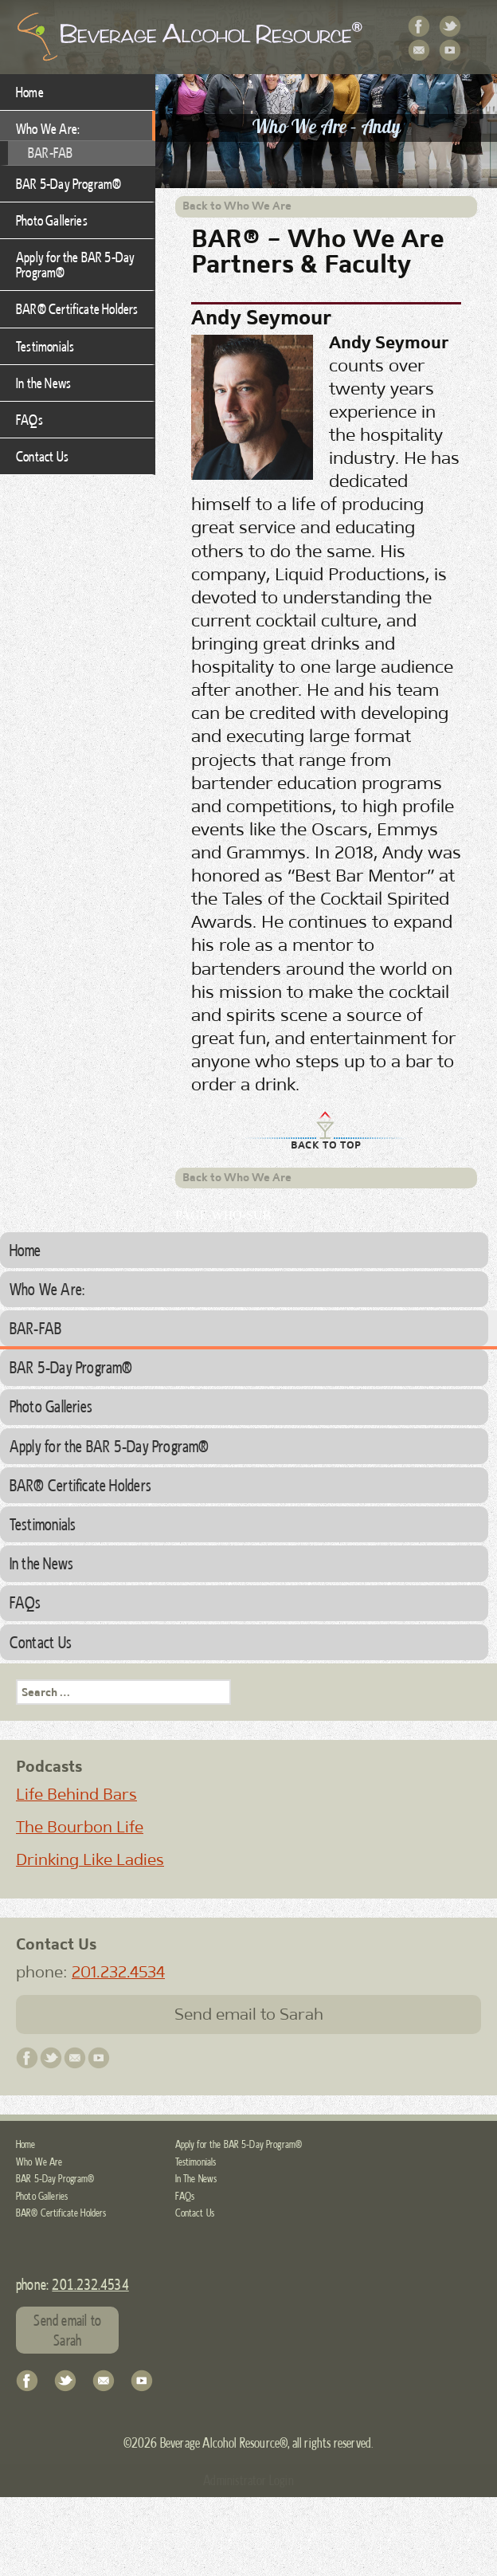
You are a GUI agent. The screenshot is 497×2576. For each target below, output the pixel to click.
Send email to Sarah (248, 2014)
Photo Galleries (52, 220)
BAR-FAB (50, 152)
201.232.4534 (118, 1971)
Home (30, 91)
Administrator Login (248, 2480)
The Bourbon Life (79, 1826)
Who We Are (39, 2161)
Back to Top (326, 1145)
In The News (196, 2178)
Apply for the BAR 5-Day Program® (75, 264)
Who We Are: (48, 128)
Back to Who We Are (237, 205)
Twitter (451, 27)
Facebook (420, 27)
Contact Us (420, 51)
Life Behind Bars (76, 1794)
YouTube (451, 51)
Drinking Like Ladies (90, 1859)
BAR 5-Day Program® (68, 183)
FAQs (29, 419)
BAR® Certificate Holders (77, 308)
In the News (43, 382)
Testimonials (45, 346)
